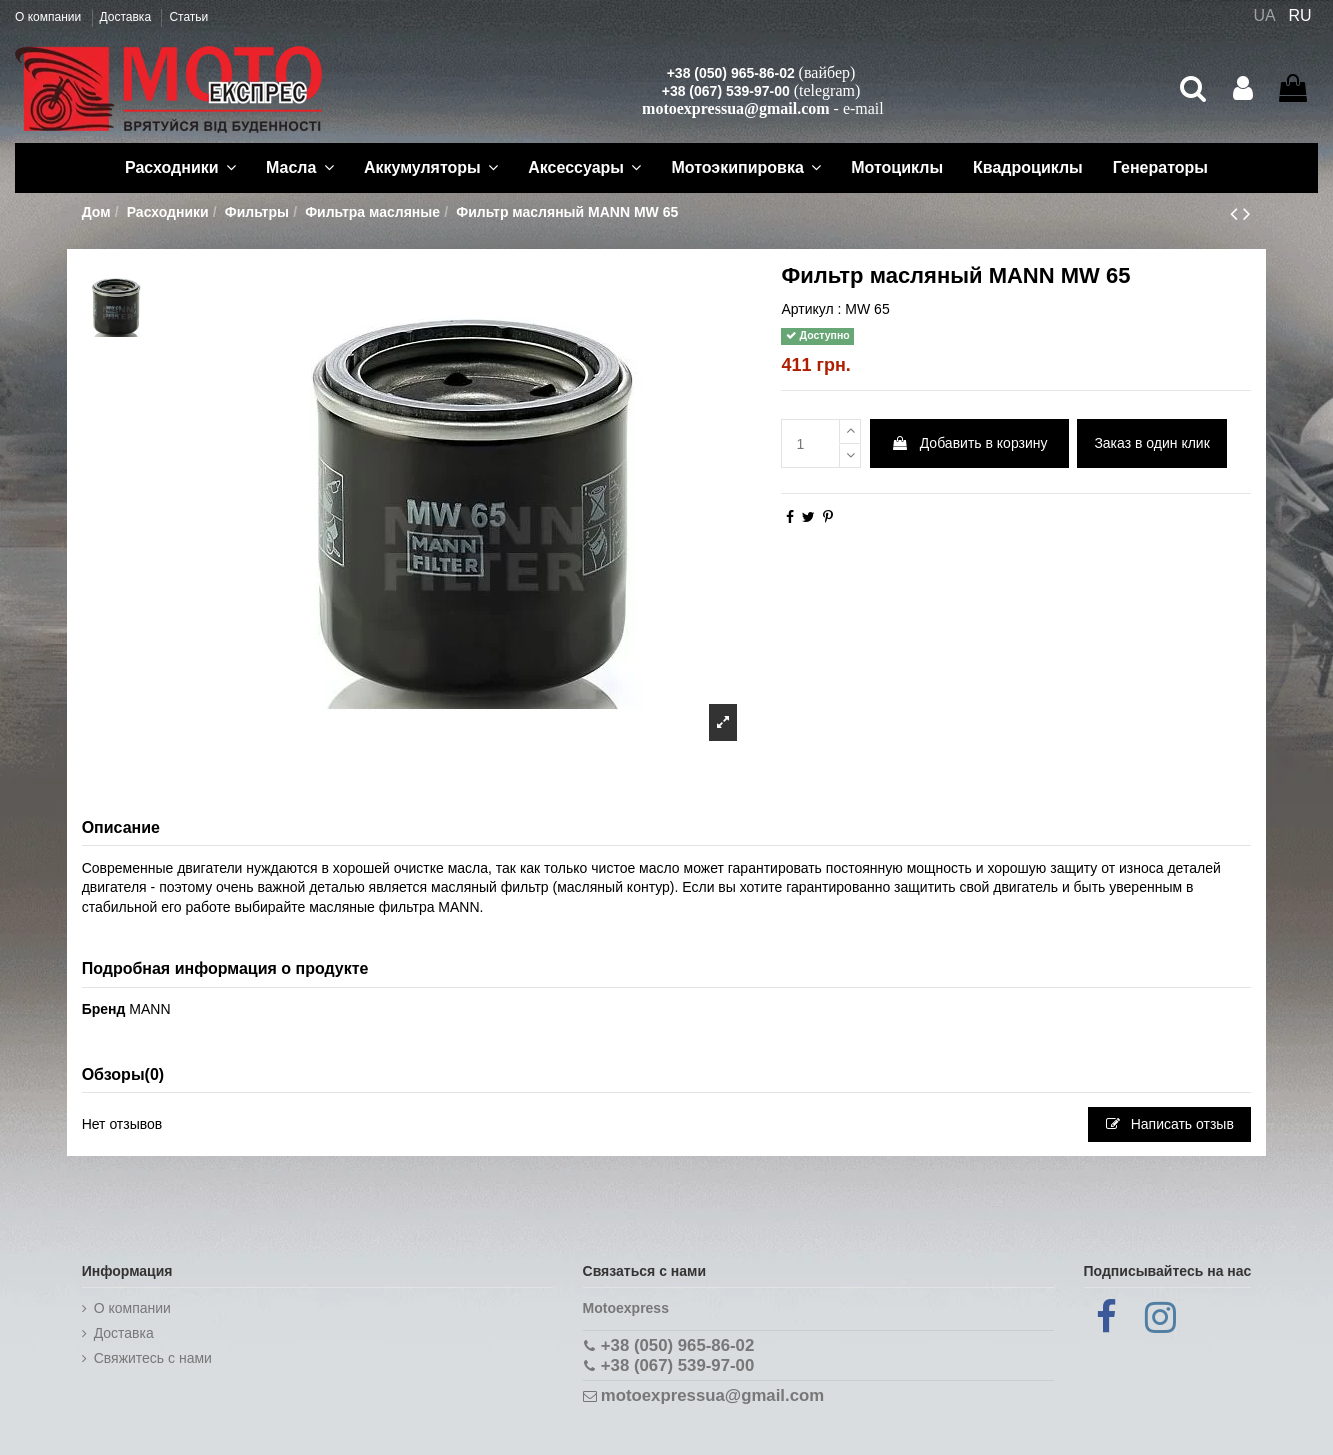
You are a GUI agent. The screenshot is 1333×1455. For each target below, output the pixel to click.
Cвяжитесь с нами (153, 1358)
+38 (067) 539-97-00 (726, 91)
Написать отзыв (1170, 1124)
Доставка (127, 17)
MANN (149, 1009)
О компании (50, 17)
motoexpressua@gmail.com (735, 108)
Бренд (104, 1009)
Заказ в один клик (1151, 443)
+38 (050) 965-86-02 (731, 73)
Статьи (188, 17)
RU (1300, 15)
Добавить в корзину (969, 443)
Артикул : (811, 309)
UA (1264, 15)
